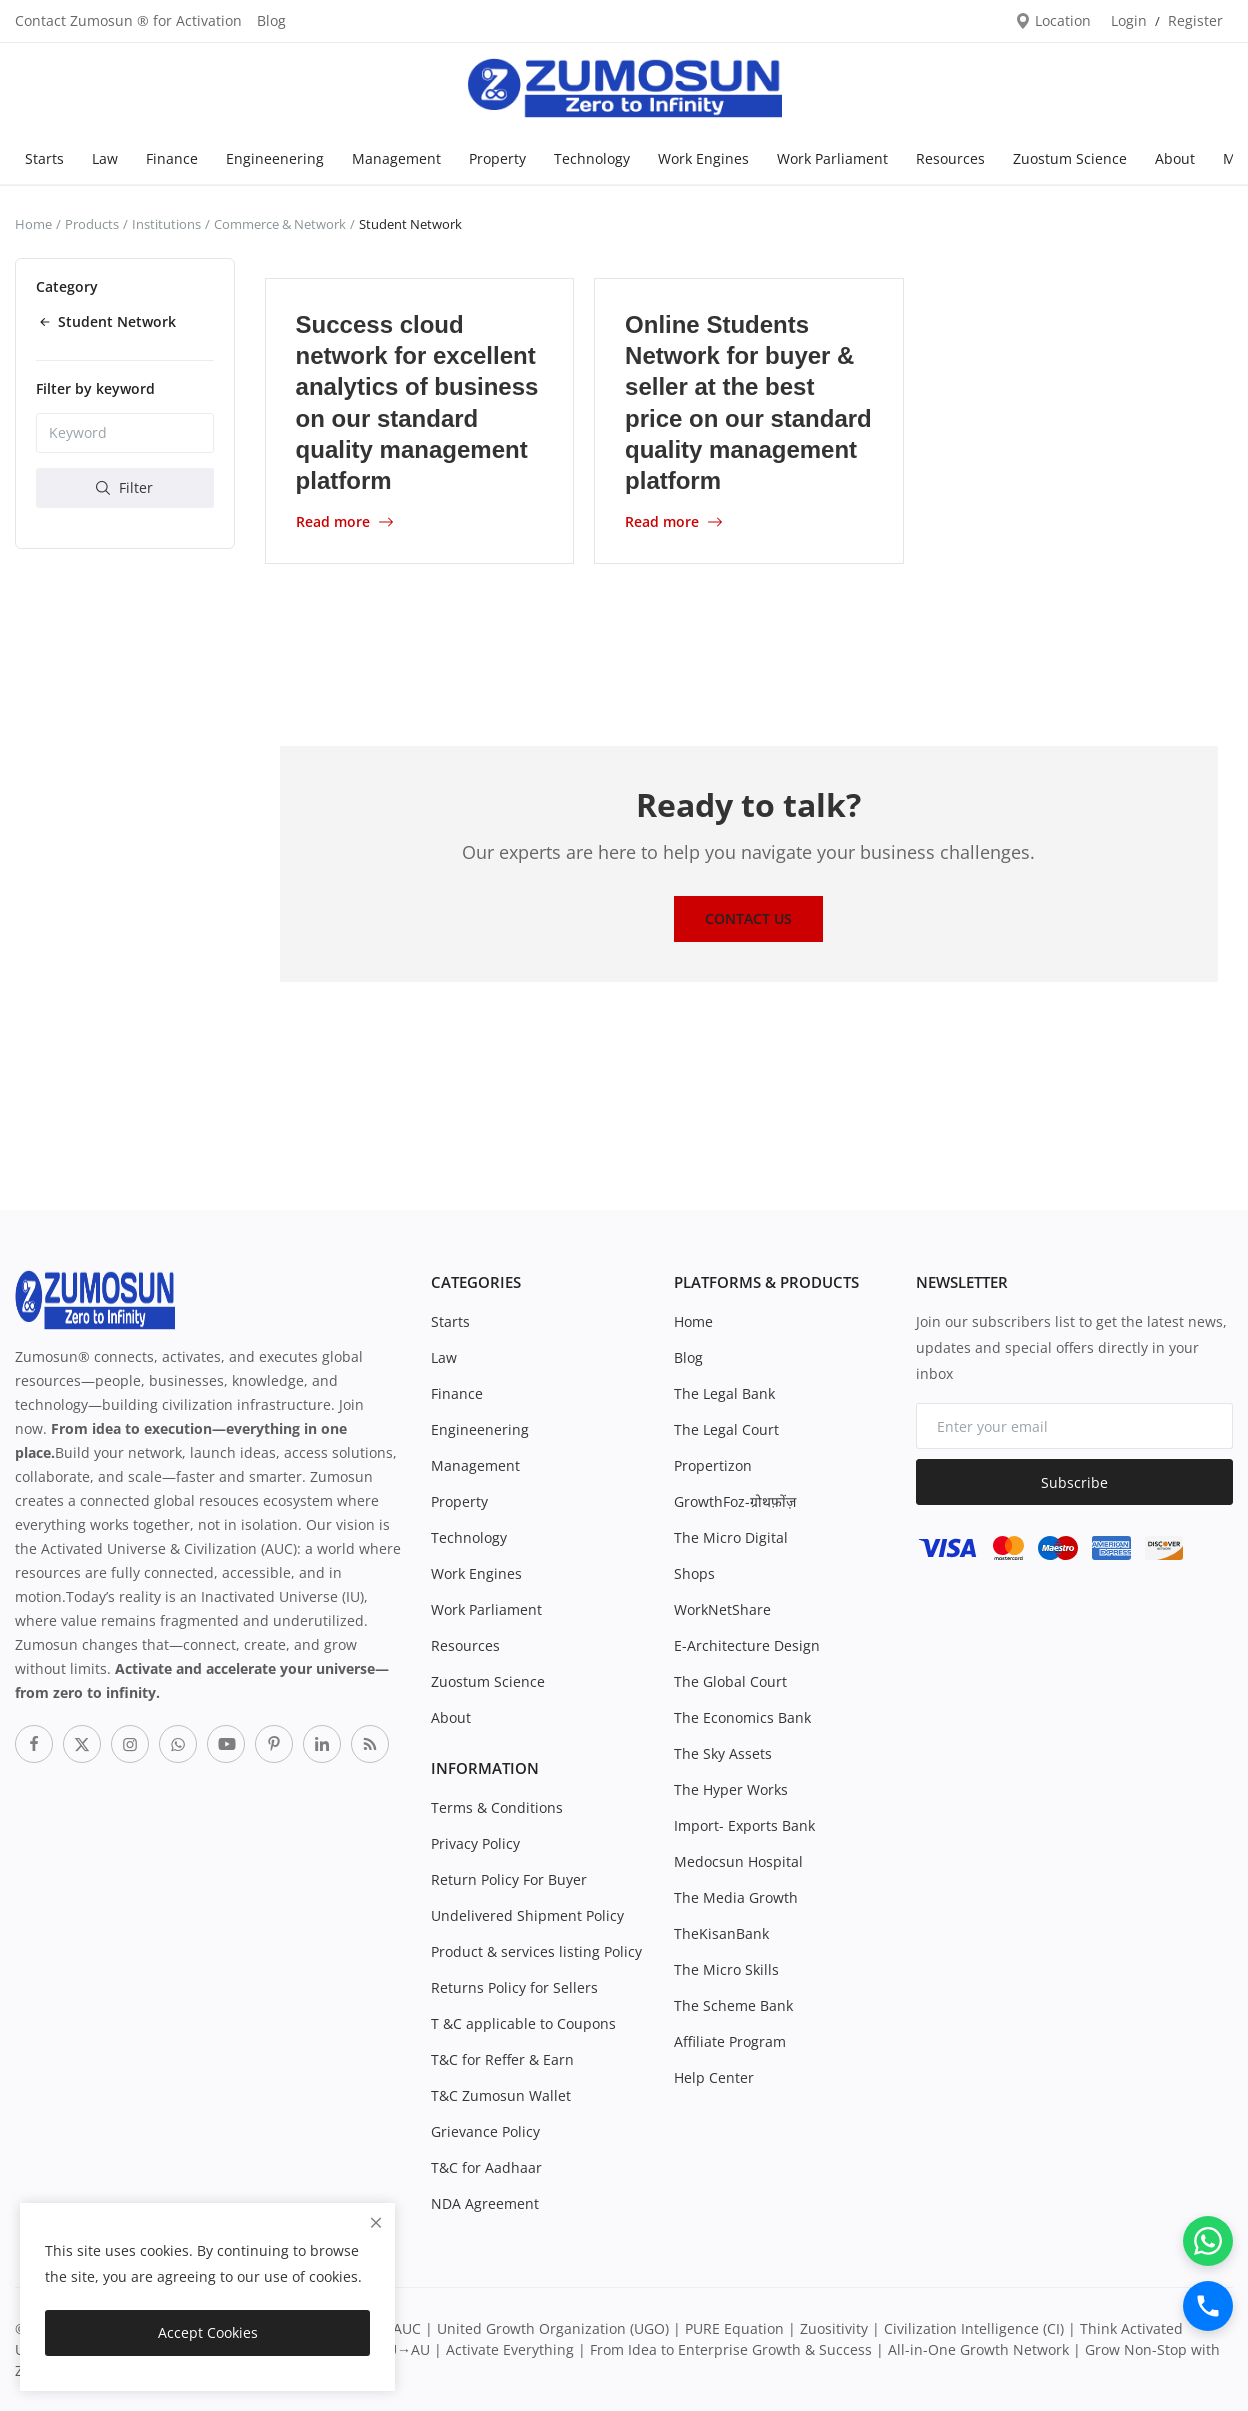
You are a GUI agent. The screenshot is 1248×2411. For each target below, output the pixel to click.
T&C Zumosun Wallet (501, 2095)
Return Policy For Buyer (509, 1879)
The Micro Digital (731, 1537)
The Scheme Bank (733, 2005)
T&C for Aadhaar (486, 2167)
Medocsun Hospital (738, 1861)
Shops (694, 1573)
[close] (376, 2222)
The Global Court (730, 1681)
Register (1195, 20)
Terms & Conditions (497, 1807)
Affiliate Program (730, 2041)
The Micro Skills (726, 1969)
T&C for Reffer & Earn (502, 2059)
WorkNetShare (722, 1609)
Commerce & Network (280, 224)
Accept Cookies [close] (208, 2332)
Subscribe (1074, 1482)
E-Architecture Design (747, 1645)
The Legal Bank (724, 1393)
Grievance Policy (485, 2131)
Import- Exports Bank (744, 1825)
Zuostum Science (1070, 158)
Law (105, 158)
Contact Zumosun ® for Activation (128, 20)
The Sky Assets (723, 1753)
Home (33, 224)
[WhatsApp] (1208, 2241)
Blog (271, 20)
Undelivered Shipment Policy (527, 1915)
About (1175, 158)
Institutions (166, 224)
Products (92, 224)
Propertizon (713, 1465)
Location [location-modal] (1053, 20)
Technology (592, 158)
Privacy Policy (475, 1843)
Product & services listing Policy (536, 1951)
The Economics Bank (742, 1717)
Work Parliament (832, 158)
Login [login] (1129, 20)
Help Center (714, 2077)
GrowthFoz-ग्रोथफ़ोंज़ (735, 1501)
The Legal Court (726, 1429)
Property (497, 158)
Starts (44, 158)
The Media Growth (736, 1897)
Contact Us (748, 918)
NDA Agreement (485, 2203)
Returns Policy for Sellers (514, 1987)
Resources (950, 158)
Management (396, 158)
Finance (172, 158)
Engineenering (275, 158)
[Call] (1208, 2306)
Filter (124, 487)
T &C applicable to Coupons (523, 2023)
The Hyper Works (731, 1789)
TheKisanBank (721, 1933)
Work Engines (703, 158)
